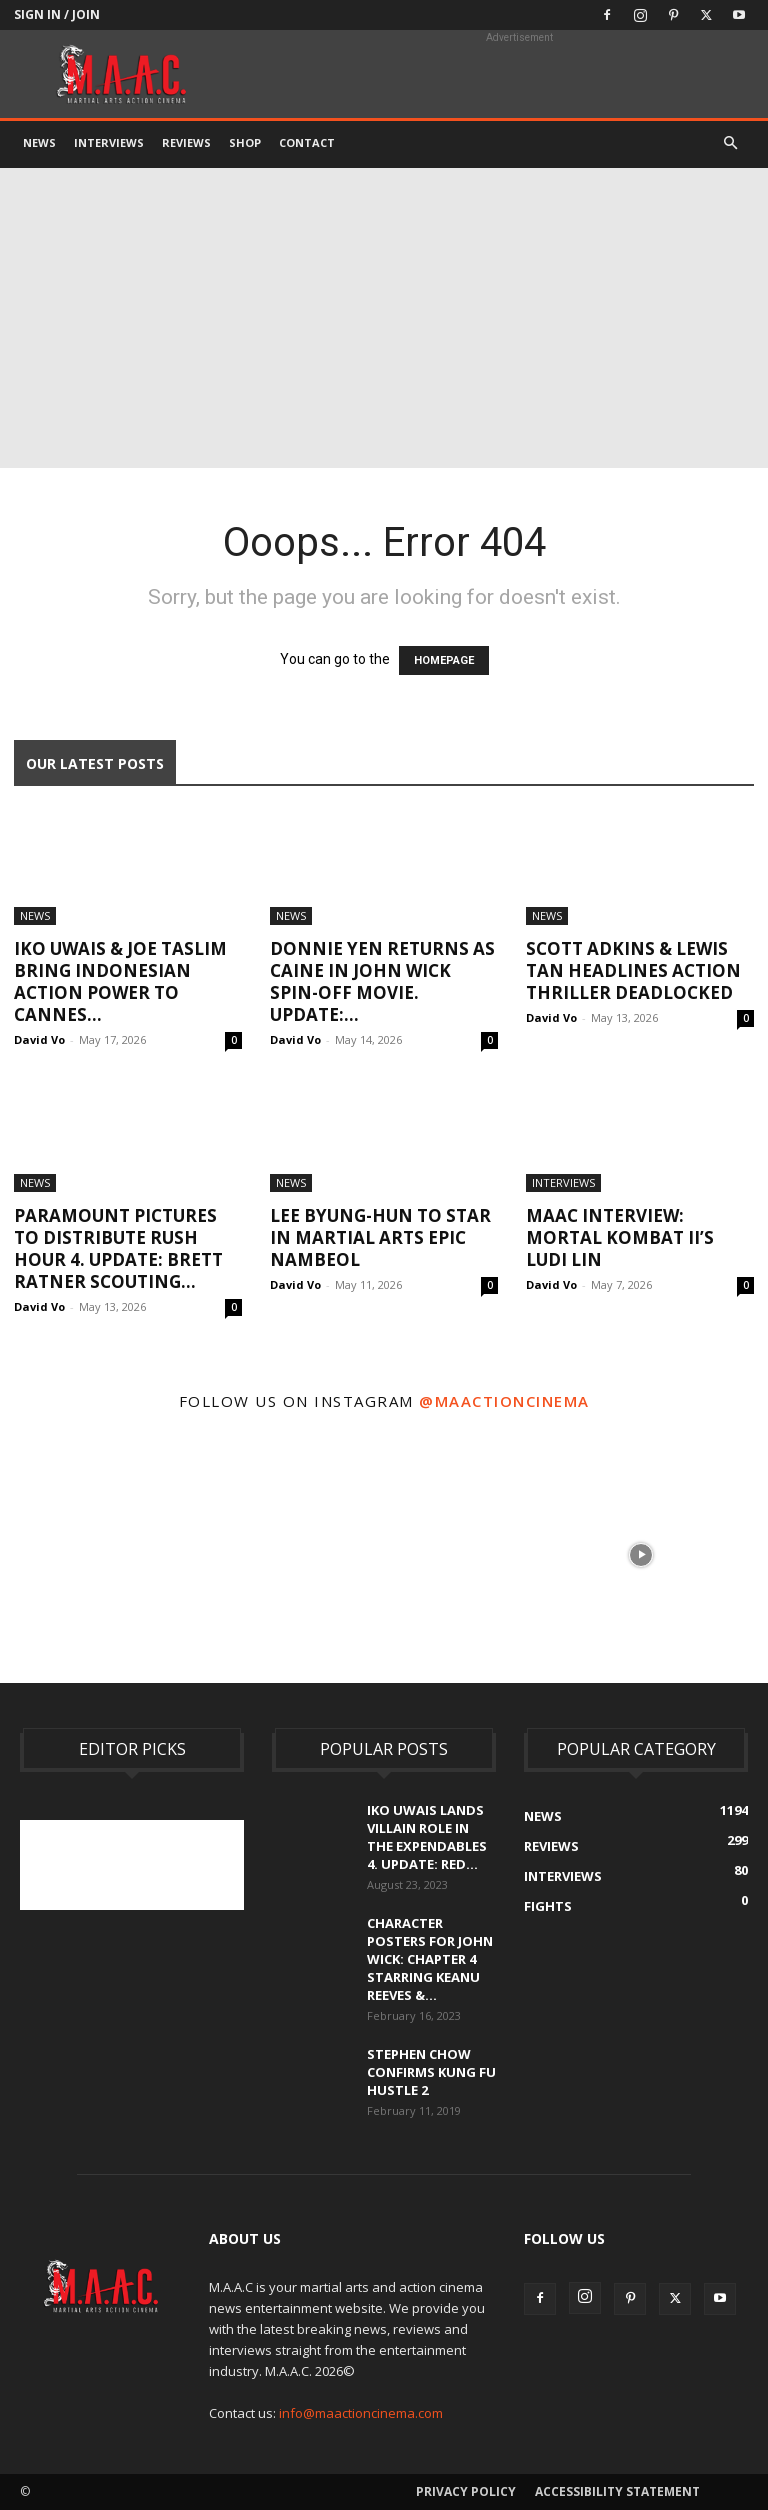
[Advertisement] (384, 318)
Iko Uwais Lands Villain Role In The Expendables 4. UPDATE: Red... (427, 1837)
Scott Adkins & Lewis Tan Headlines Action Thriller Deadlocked (633, 970)
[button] (730, 143)
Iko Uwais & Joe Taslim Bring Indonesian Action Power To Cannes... (120, 981)
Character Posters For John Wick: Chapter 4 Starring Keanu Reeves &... (430, 1959)
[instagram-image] (126, 1552)
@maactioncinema (504, 1401)
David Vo (39, 1039)
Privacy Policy (466, 2491)
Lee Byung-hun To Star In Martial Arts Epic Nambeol (380, 1237)
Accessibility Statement (617, 2491)
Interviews (109, 142)
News (39, 142)
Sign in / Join (57, 14)
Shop (245, 142)
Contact (307, 142)
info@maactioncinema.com (361, 2413)
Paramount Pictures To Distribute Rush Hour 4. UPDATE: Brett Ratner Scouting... (118, 1248)
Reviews (186, 142)
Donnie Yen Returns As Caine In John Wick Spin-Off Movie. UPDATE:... (382, 981)
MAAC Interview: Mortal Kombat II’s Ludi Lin (620, 1237)
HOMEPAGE (444, 660)
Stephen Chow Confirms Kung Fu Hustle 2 (431, 2072)
